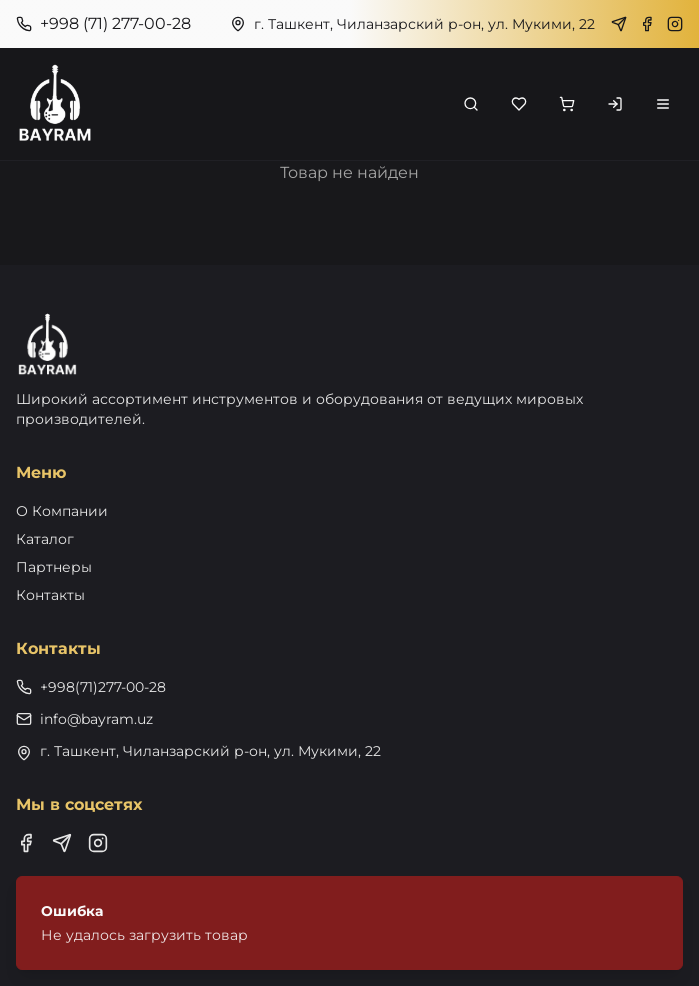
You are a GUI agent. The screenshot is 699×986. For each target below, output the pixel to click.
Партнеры (54, 567)
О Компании (62, 511)
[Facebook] (647, 24)
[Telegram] (619, 24)
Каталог (45, 539)
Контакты (50, 595)
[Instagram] (675, 24)
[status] (349, 923)
